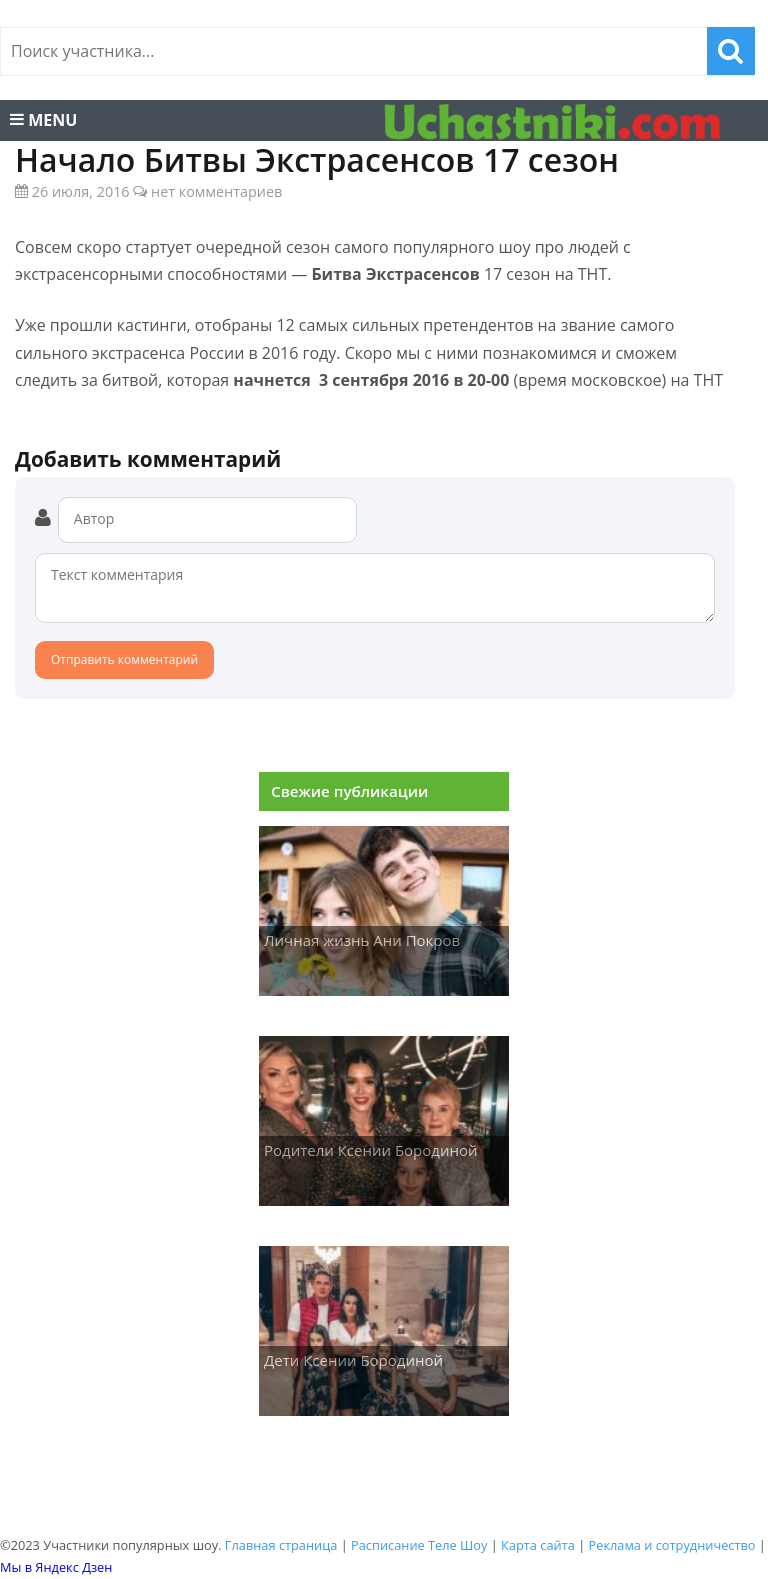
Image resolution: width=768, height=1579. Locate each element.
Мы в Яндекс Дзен (56, 1567)
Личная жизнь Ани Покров (362, 940)
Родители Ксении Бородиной (371, 1150)
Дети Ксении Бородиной (353, 1360)
